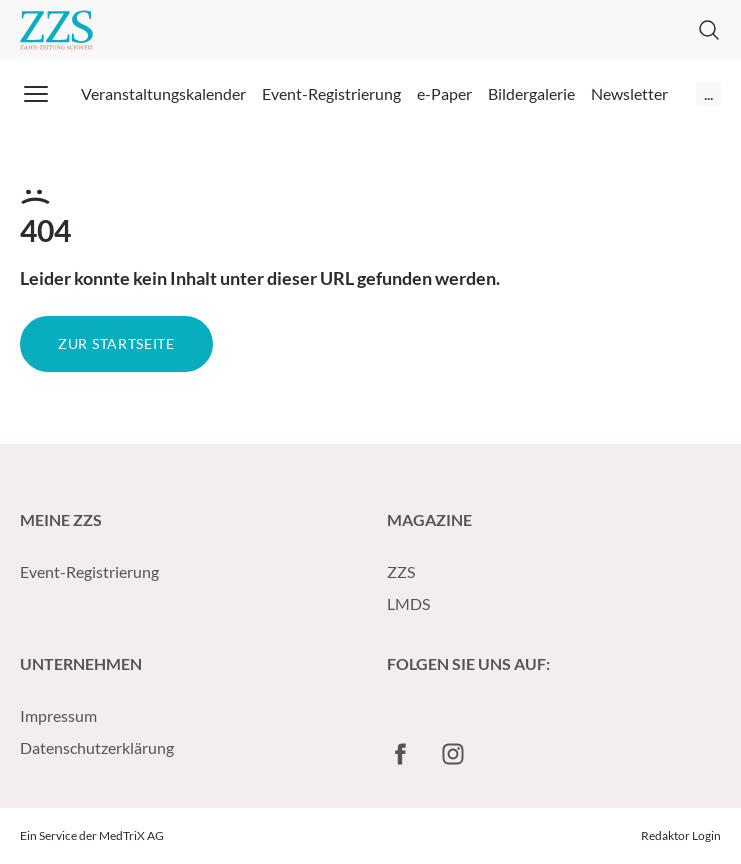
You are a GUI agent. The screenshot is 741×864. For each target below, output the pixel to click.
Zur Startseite (116, 343)
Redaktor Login (681, 835)
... (708, 93)
